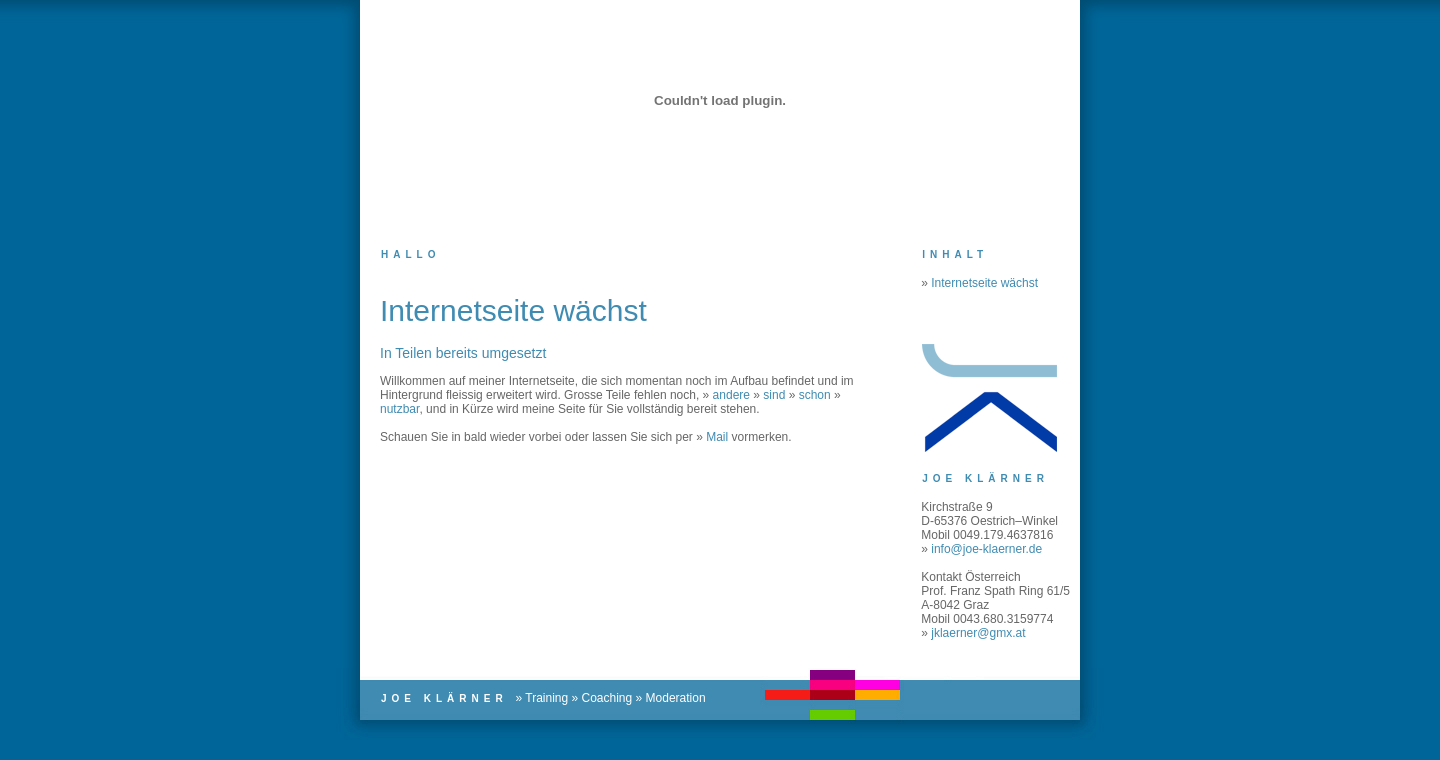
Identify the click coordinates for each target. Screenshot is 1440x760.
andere (731, 395)
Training (546, 698)
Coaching (607, 698)
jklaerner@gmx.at (978, 633)
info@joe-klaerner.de (986, 549)
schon (815, 395)
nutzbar (399, 409)
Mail (717, 437)
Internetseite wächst (984, 283)
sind (774, 395)
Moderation (676, 698)
